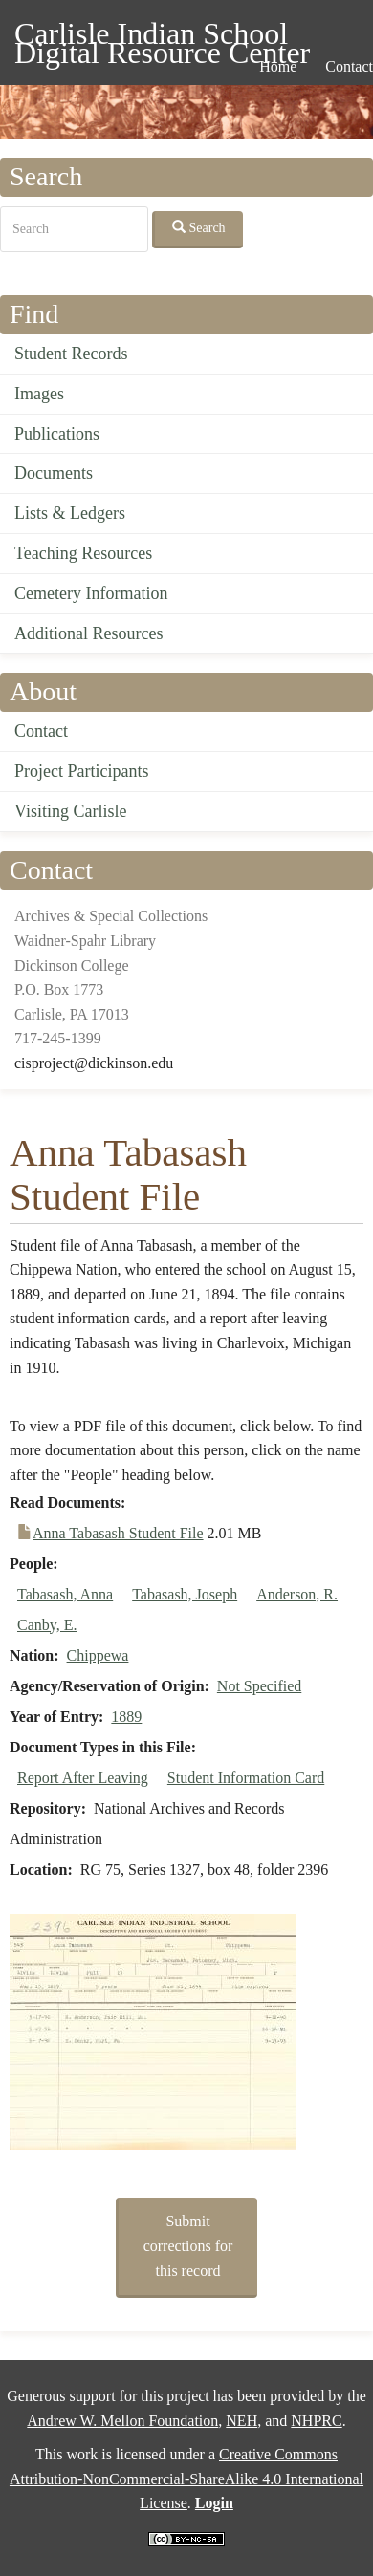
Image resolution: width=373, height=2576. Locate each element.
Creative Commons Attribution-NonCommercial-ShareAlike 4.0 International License (186, 2478)
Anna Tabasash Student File (118, 1533)
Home (277, 66)
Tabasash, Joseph (184, 1594)
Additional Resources (88, 633)
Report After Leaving (82, 1778)
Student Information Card (245, 1778)
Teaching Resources (83, 553)
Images (39, 393)
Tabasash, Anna (65, 1594)
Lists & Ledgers (69, 513)
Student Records (71, 353)
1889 (126, 1716)
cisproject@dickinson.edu (93, 1063)
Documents (53, 473)
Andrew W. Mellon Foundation (122, 2421)
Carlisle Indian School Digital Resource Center (162, 36)
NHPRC (316, 2421)
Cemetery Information (90, 593)
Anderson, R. (297, 1594)
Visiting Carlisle (70, 811)
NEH (241, 2421)
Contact (41, 731)
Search (199, 227)
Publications (56, 433)
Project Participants (81, 771)
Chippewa (98, 1655)
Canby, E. (47, 1625)
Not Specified (259, 1686)
